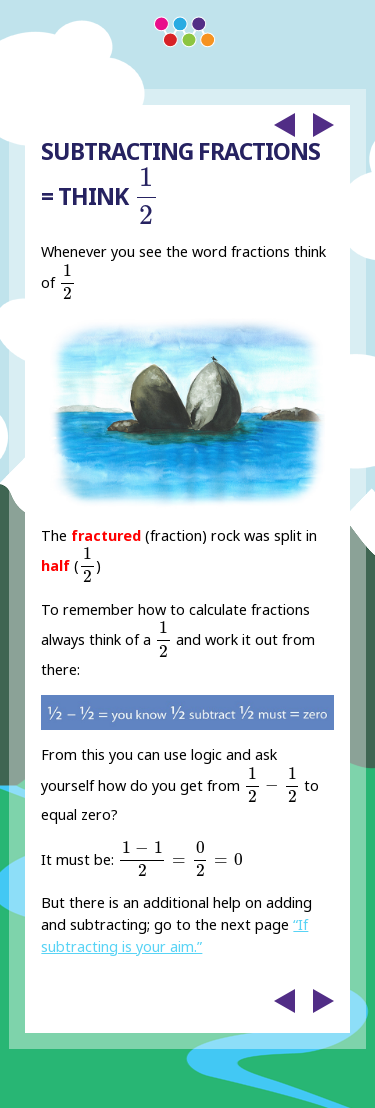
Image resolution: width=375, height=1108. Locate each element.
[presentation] (146, 196)
